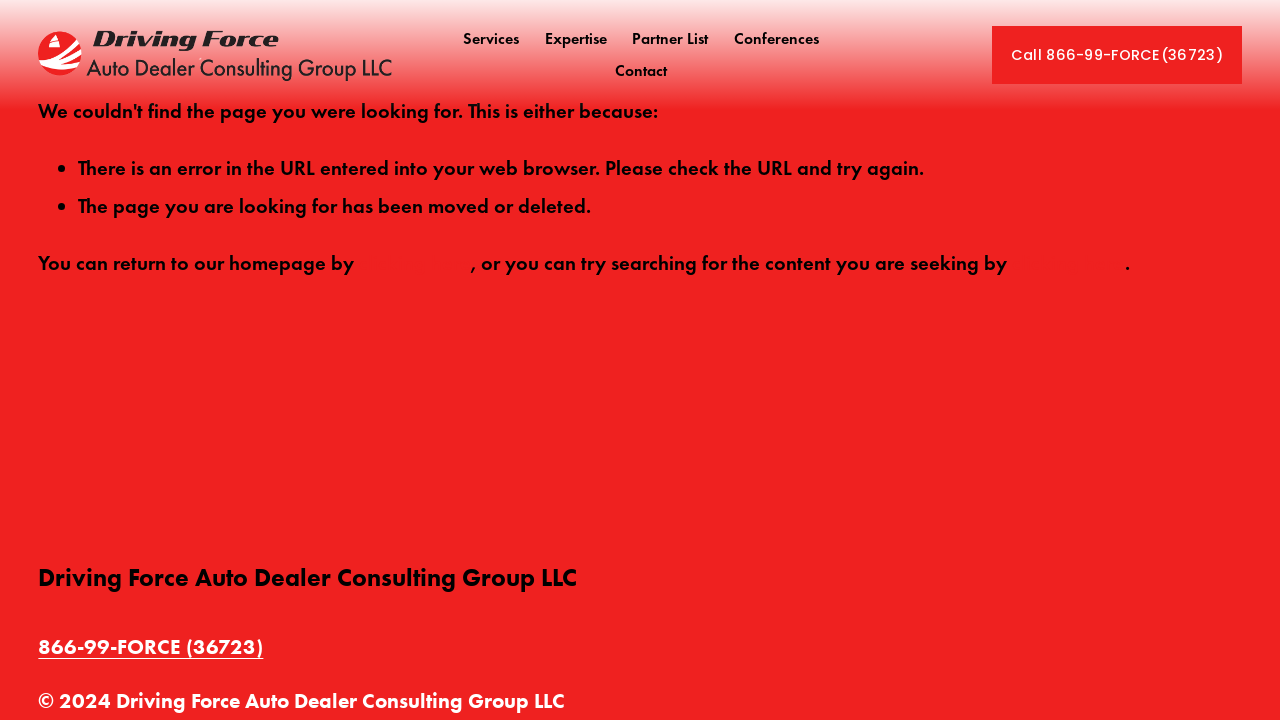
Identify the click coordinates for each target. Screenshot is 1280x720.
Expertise (576, 38)
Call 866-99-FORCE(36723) (1117, 55)
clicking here (415, 263)
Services (491, 38)
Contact (641, 70)
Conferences (776, 38)
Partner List (670, 38)
